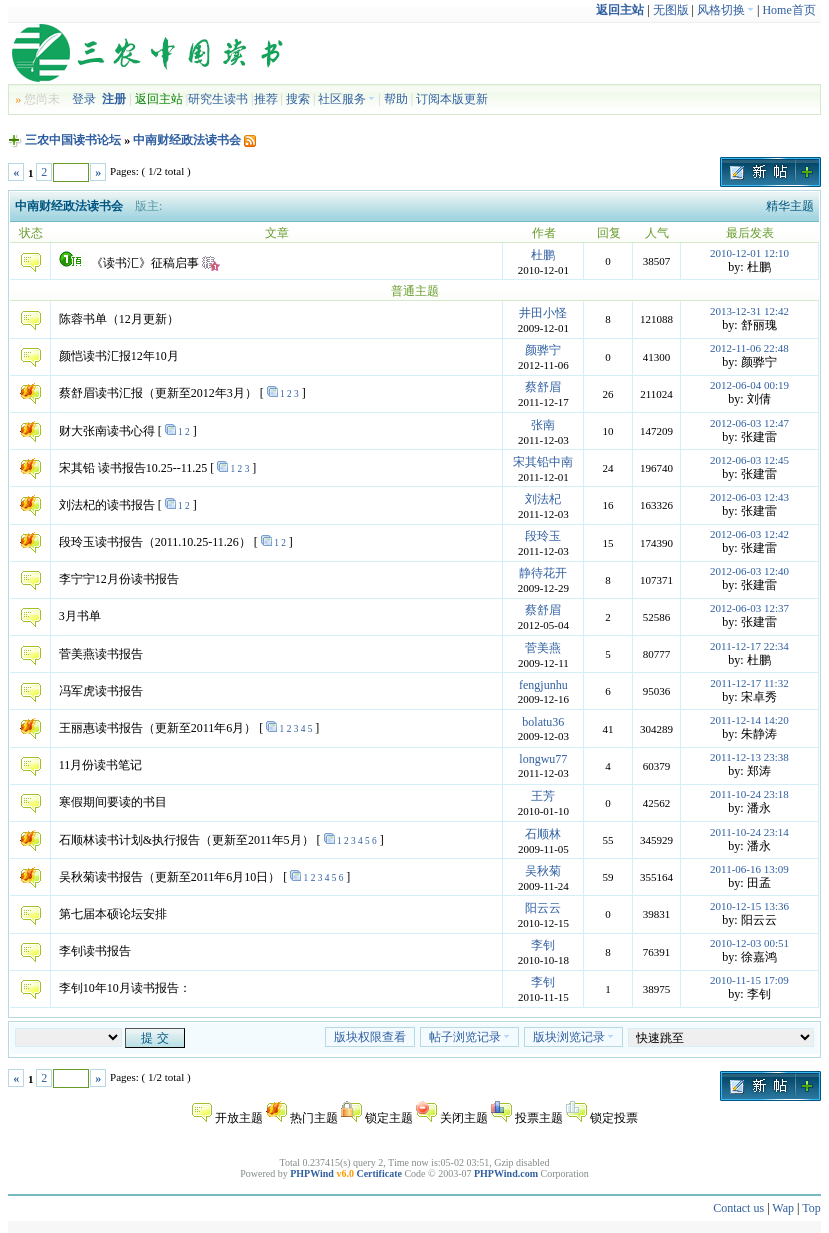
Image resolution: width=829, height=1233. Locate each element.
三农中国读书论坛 (73, 140)
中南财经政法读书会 (187, 140)
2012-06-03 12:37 (749, 608)
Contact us (738, 1208)
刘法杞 (543, 499)
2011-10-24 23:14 (749, 832)
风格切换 (725, 10)
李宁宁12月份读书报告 (119, 579)
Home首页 (788, 10)
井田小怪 (543, 313)
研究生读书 (218, 99)
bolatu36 (543, 722)
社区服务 (346, 99)
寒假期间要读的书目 (113, 802)
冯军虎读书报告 (101, 691)
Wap (783, 1208)
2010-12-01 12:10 (749, 253)
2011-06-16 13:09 (749, 869)
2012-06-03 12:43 (749, 497)
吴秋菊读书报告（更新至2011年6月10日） (170, 877)
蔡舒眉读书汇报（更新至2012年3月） (158, 393)
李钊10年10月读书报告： (125, 988)
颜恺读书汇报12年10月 (119, 356)
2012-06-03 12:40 (749, 571)
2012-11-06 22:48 (749, 348)
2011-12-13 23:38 (749, 757)
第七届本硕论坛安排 (113, 914)
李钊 (543, 945)
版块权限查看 (370, 1037)
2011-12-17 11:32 (749, 683)
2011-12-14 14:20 (749, 720)
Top (811, 1208)
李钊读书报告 (95, 951)
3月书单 (80, 616)
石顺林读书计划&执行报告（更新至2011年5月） (186, 840)
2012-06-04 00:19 (749, 385)
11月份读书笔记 (101, 765)
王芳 (543, 796)
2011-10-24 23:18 (749, 794)
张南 (543, 425)
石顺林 (543, 834)
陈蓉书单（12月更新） (119, 319)
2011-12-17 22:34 (749, 646)
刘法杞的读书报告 (107, 505)
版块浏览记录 (573, 1037)
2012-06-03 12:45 (749, 460)
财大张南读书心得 (107, 431)
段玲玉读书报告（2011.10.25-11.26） (155, 542)
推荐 (266, 99)
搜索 (298, 99)
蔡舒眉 (543, 387)
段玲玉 (543, 536)
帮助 (396, 99)
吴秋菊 (543, 871)
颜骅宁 (543, 350)
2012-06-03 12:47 (749, 423)
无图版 (671, 10)
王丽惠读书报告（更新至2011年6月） (158, 728)
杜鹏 (543, 255)
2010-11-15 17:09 (749, 980)
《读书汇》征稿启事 (145, 263)
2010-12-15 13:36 (749, 906)
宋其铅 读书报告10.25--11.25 (133, 468)
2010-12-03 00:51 (749, 943)
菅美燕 (543, 648)
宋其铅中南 (543, 462)
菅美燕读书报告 (101, 654)
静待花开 (543, 573)
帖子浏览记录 (469, 1037)
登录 (84, 99)
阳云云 (543, 908)
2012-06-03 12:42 (749, 534)
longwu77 (543, 759)
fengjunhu (543, 685)
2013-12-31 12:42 (749, 311)
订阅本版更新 (452, 99)
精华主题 (790, 206)
